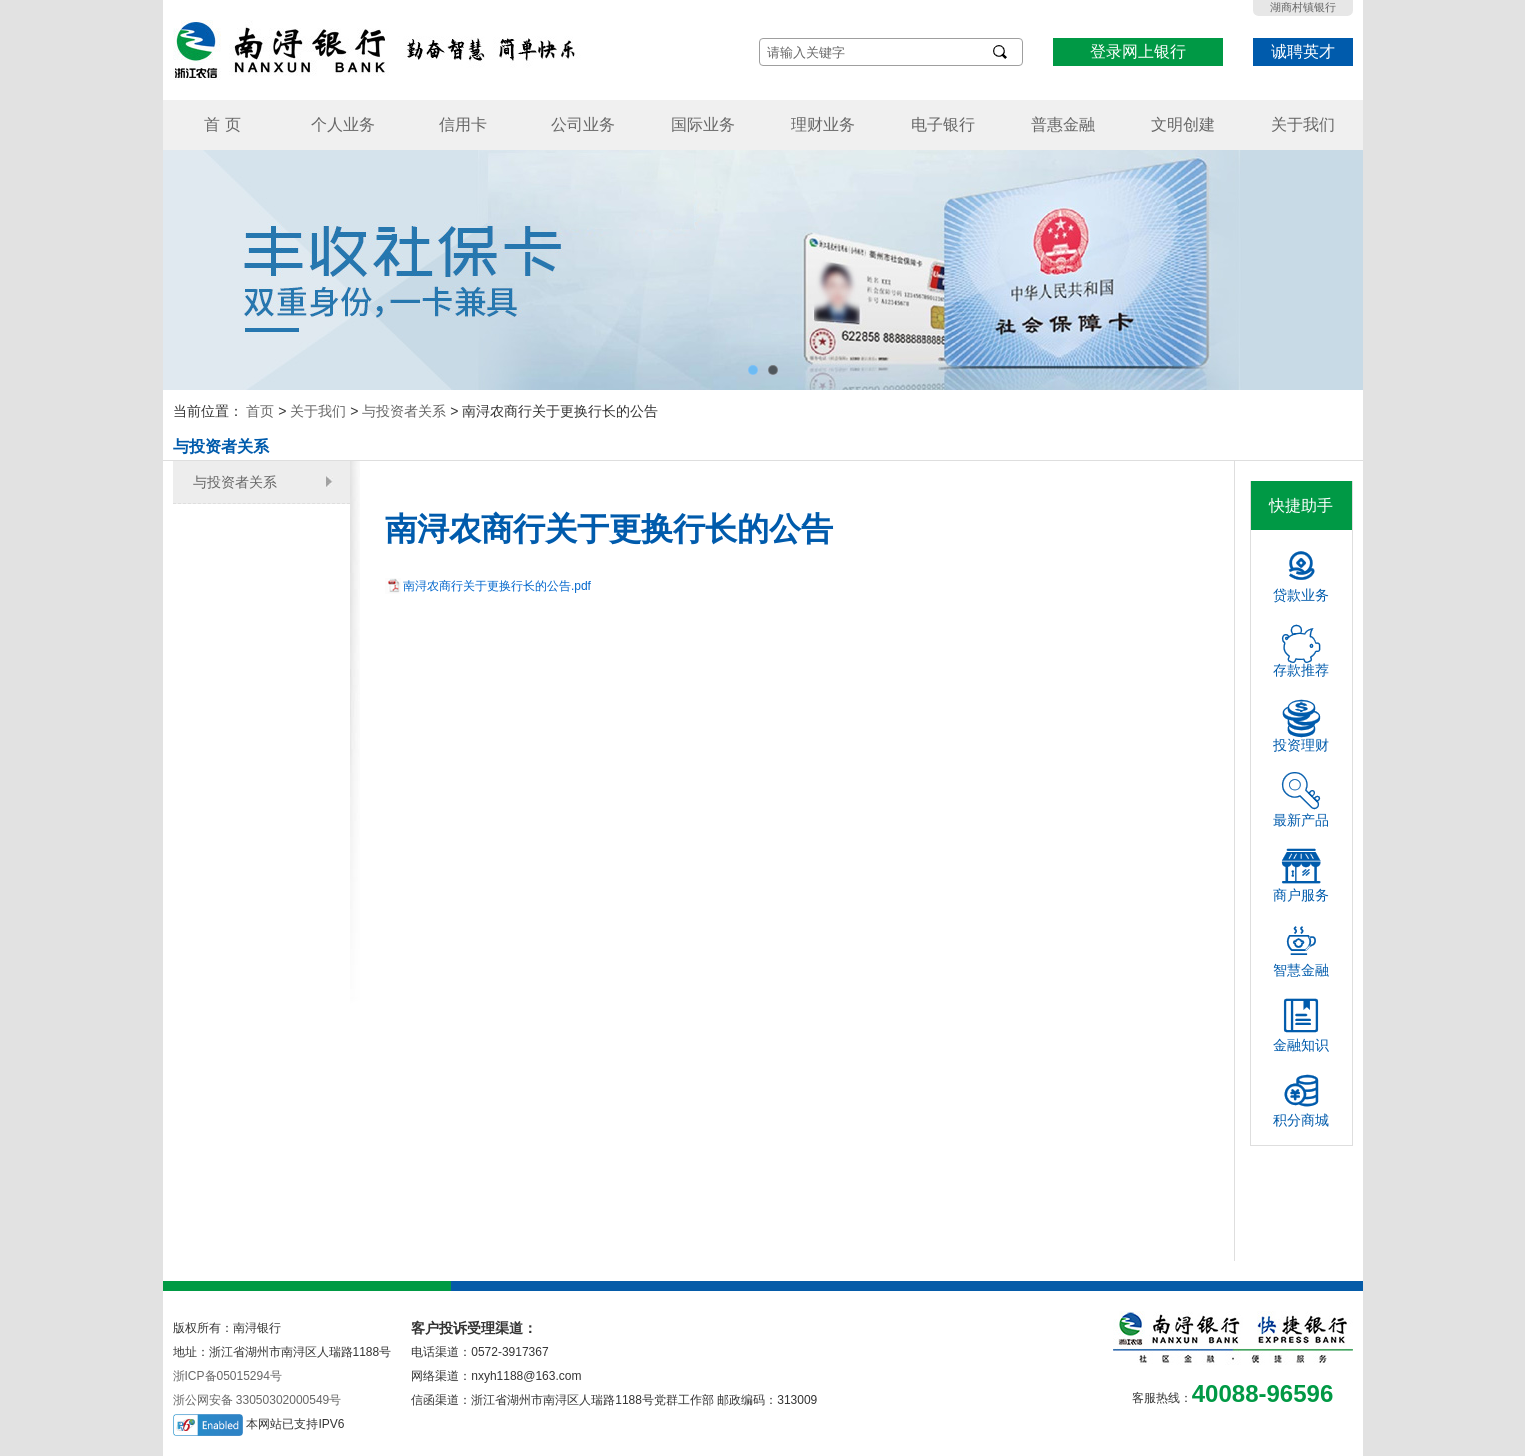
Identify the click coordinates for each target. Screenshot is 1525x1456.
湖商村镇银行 (1303, 7)
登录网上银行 (1138, 51)
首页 (260, 411)
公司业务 (583, 124)
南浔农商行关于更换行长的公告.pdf (497, 586)
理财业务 (823, 124)
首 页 (222, 124)
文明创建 (1183, 124)
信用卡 (463, 124)
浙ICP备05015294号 (227, 1376)
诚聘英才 (1303, 51)
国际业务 (703, 124)
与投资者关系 (404, 411)
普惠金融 (1063, 124)
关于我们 (1303, 124)
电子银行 (943, 124)
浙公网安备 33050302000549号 (257, 1400)
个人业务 (343, 124)
